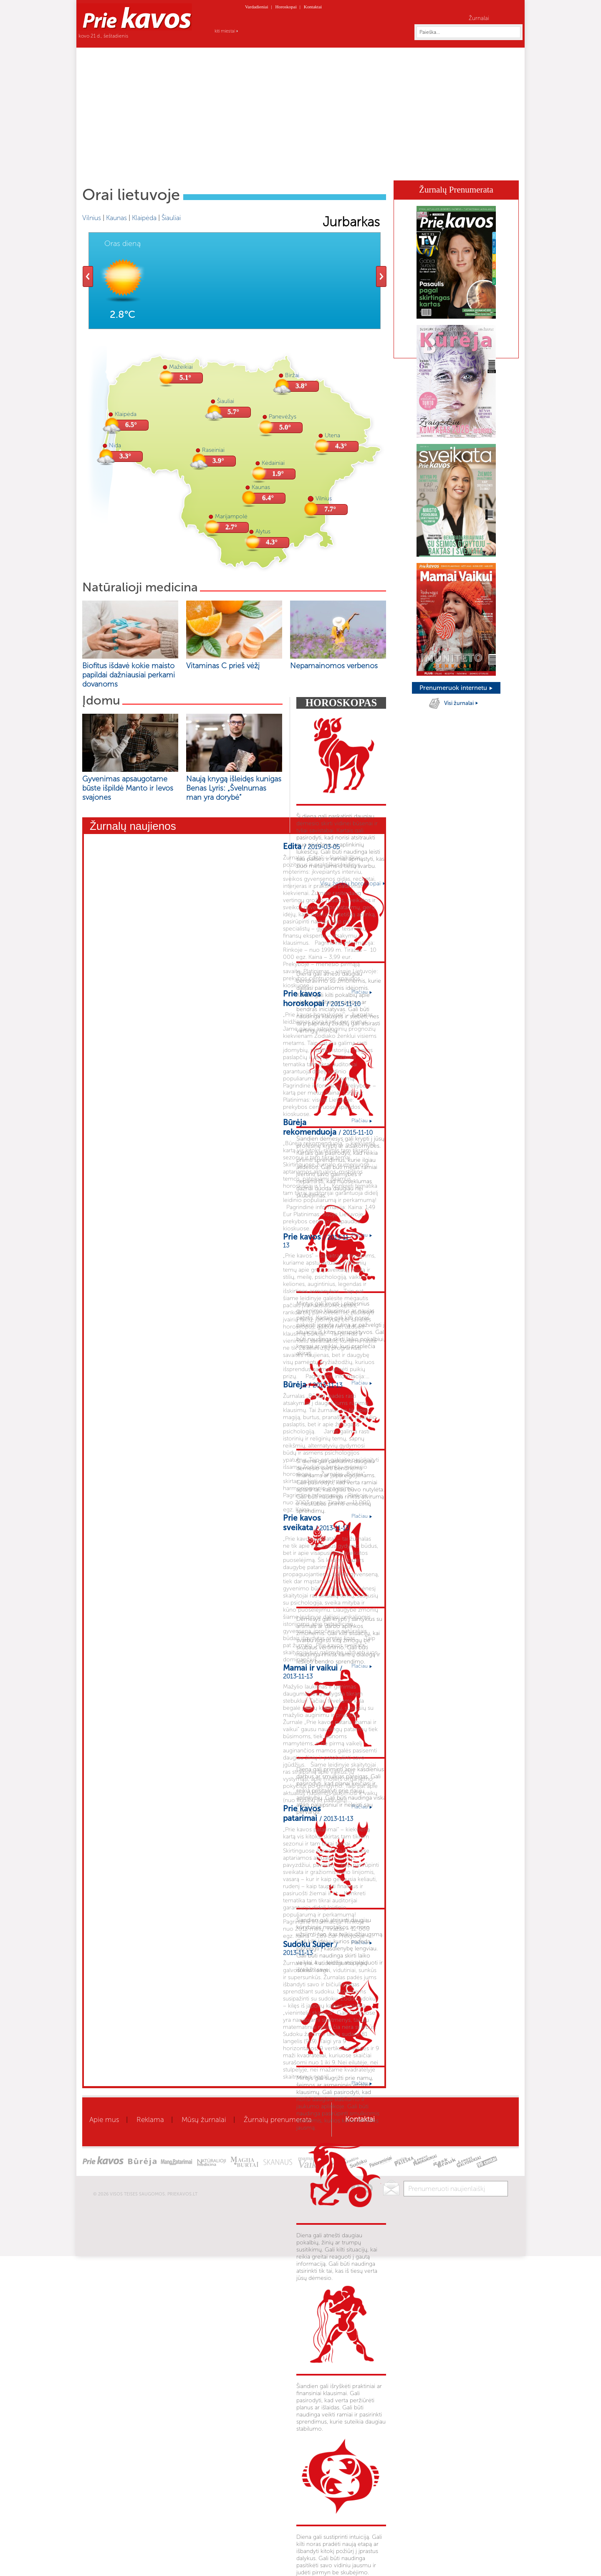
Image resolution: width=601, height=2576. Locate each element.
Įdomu (101, 700)
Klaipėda (144, 218)
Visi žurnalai (461, 703)
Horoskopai (285, 6)
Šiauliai (171, 218)
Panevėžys (282, 416)
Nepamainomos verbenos (334, 665)
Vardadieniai (256, 6)
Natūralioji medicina (140, 587)
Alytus (262, 531)
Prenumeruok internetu (456, 688)
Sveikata (185, 168)
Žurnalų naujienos (133, 826)
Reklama (150, 2119)
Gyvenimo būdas (261, 168)
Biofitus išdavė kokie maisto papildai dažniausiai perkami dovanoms (128, 675)
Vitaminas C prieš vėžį (223, 665)
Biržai (292, 375)
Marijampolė (231, 516)
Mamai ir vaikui (317, 168)
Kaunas (116, 218)
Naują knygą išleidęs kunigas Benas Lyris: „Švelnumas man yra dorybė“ (233, 788)
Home (109, 167)
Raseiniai (213, 450)
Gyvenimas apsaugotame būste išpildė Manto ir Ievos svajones (127, 788)
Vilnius (91, 218)
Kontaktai (313, 6)
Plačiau (362, 992)
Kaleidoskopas (434, 168)
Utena (332, 435)
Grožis (217, 168)
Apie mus (104, 2119)
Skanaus (391, 168)
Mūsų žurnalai (204, 2119)
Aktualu (151, 168)
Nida (115, 445)
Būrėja (359, 168)
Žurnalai (479, 18)
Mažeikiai (181, 366)
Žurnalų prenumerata (278, 2119)
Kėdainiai (273, 463)
